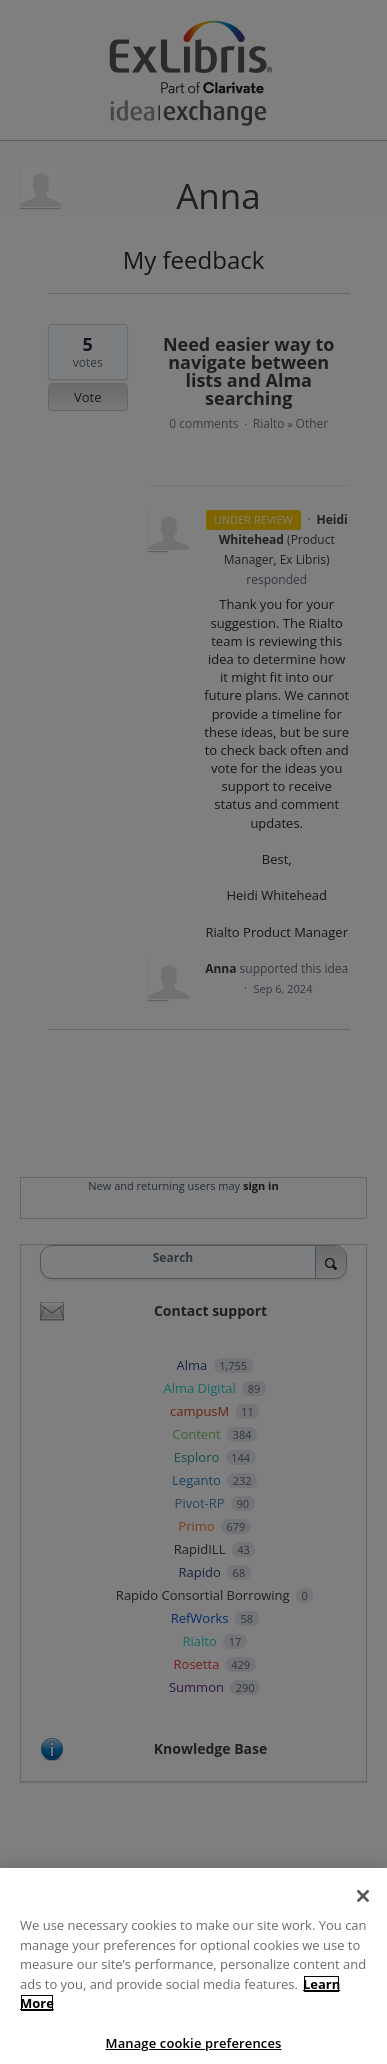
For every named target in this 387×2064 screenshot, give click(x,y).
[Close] (363, 1905)
